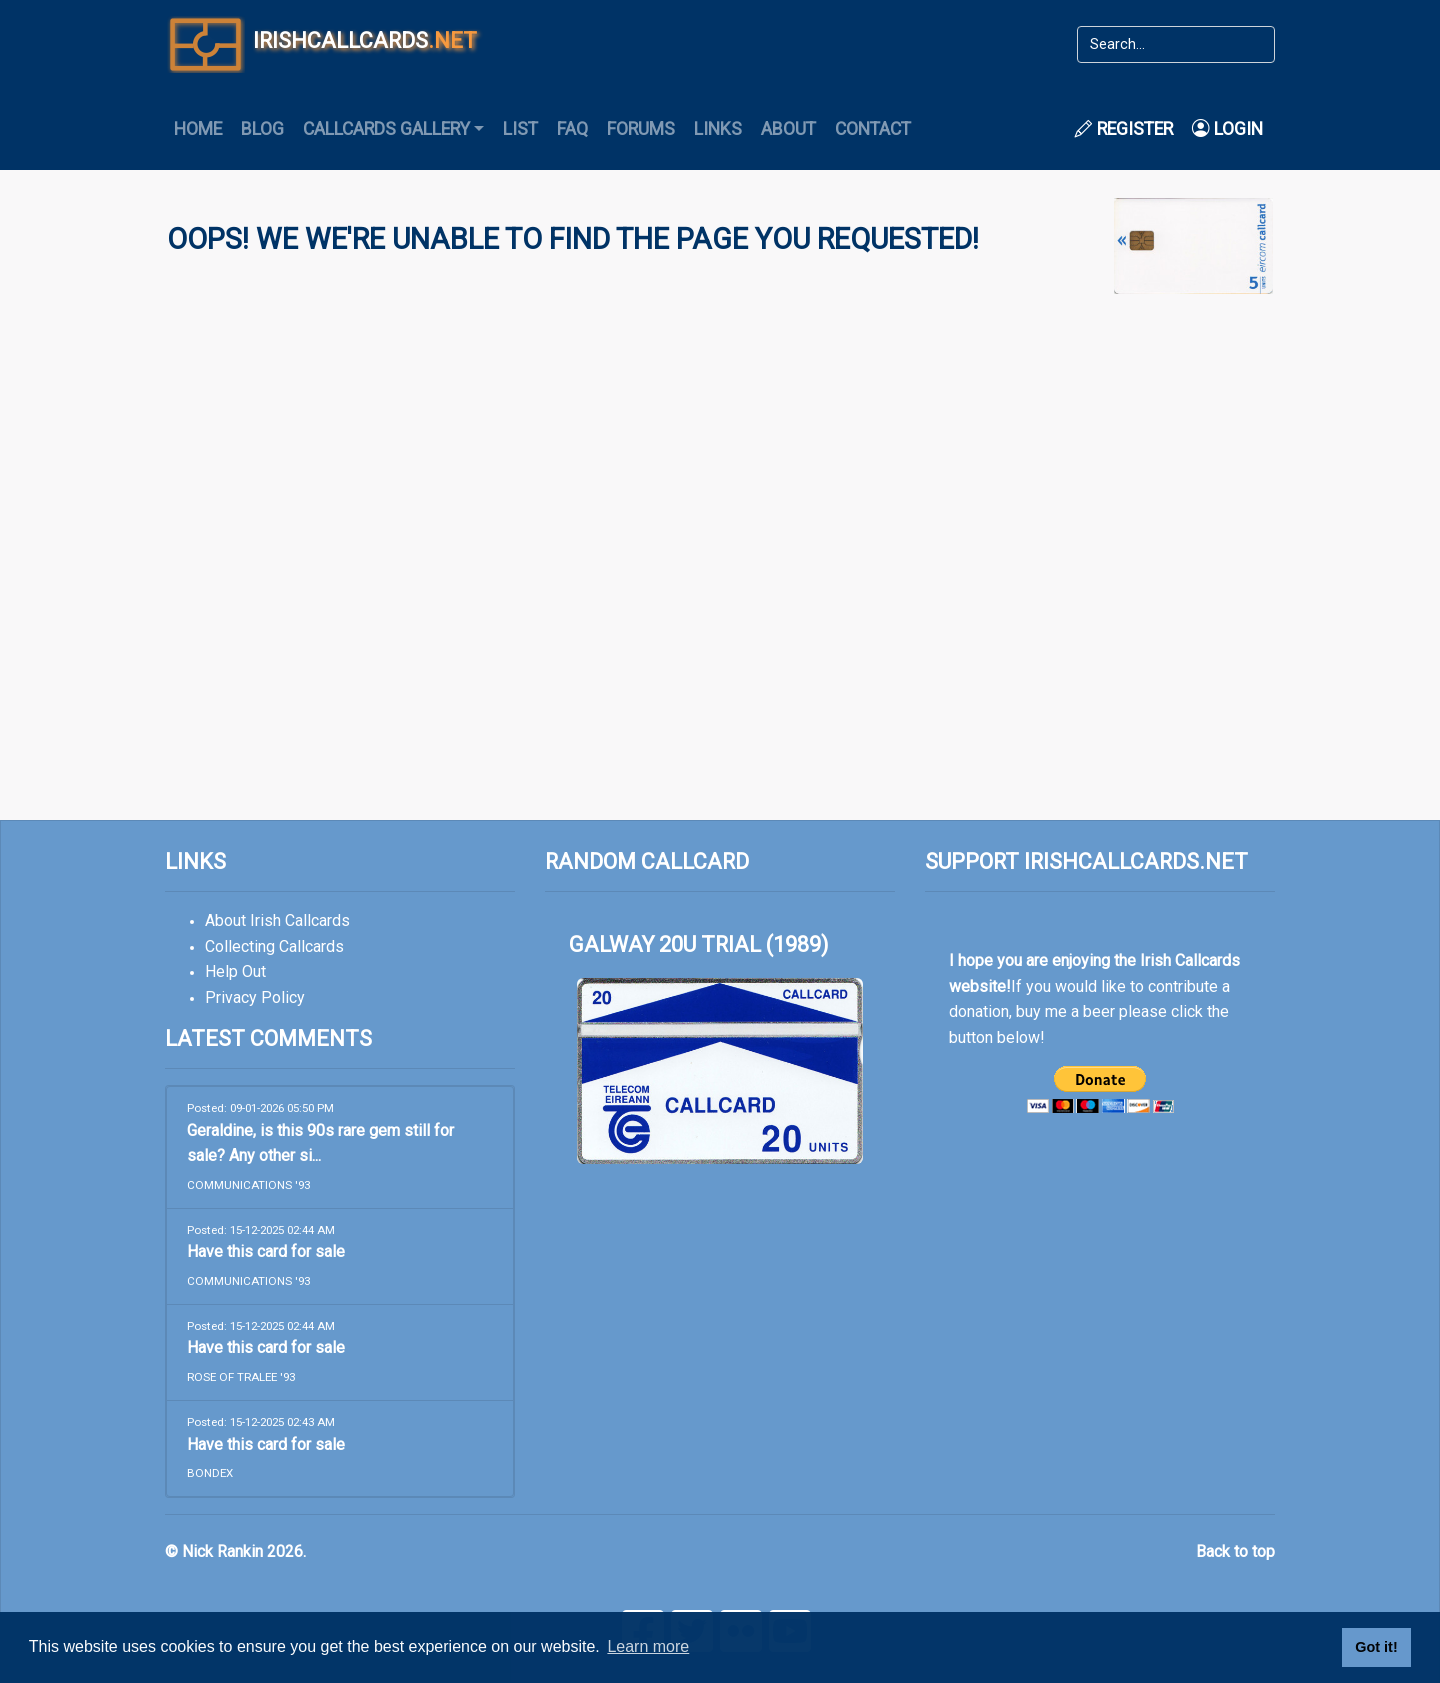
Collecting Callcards (274, 946)
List (520, 129)
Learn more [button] (648, 1646)
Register (1124, 129)
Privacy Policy (255, 997)
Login (1227, 129)
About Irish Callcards (277, 920)
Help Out (235, 971)
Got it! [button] (1376, 1647)
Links (718, 129)
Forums (641, 129)
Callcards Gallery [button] (386, 129)
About (788, 129)
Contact (873, 129)
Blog (262, 129)
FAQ (572, 129)
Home (198, 129)
